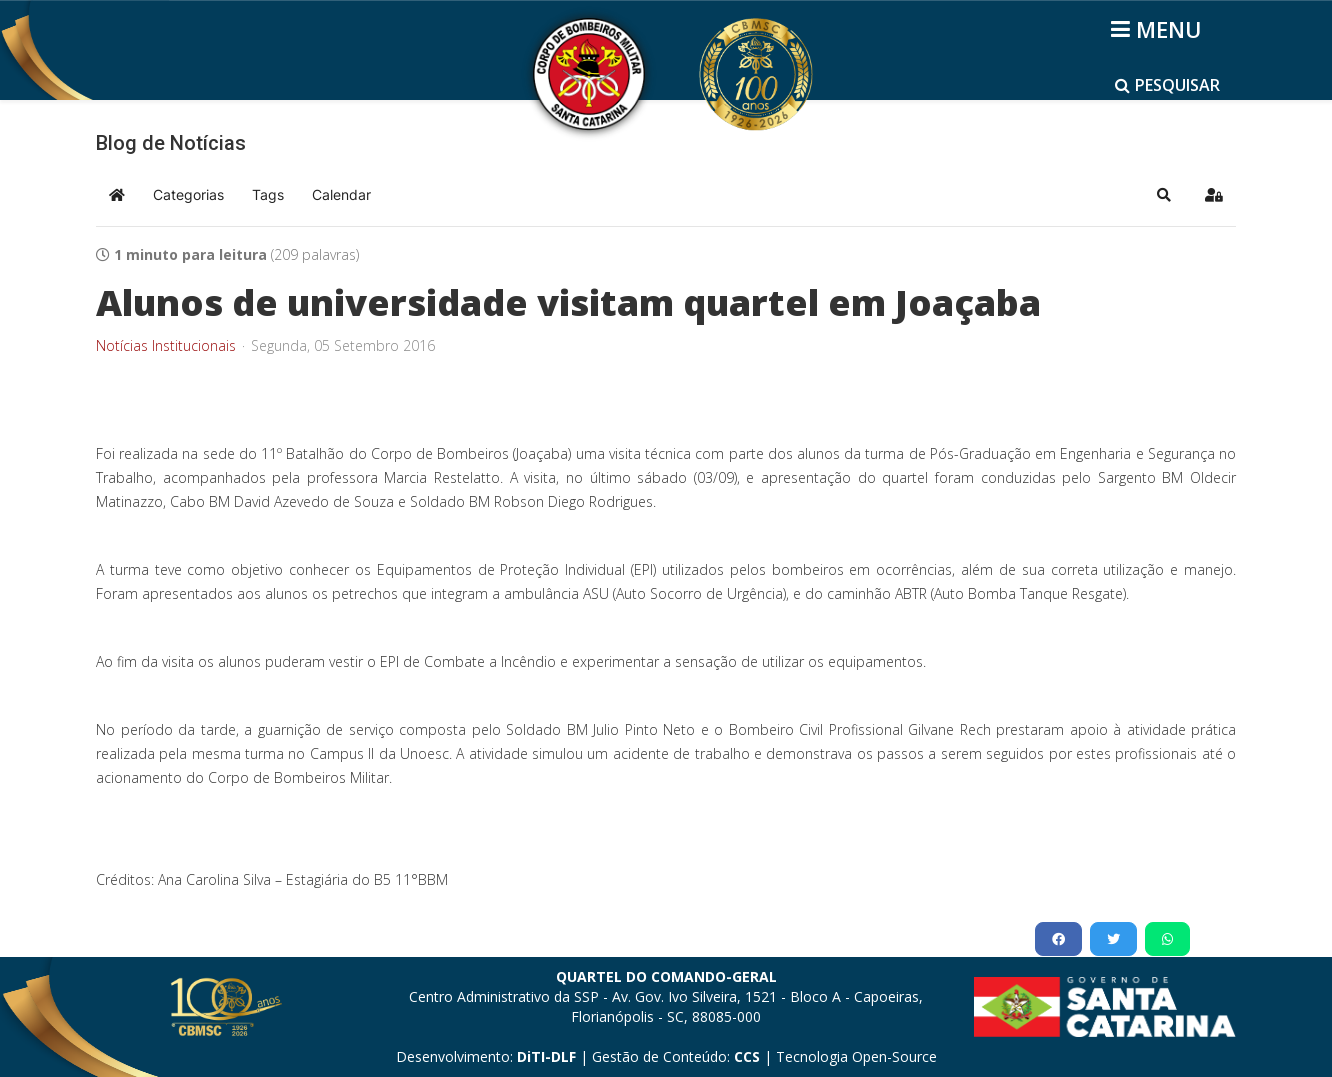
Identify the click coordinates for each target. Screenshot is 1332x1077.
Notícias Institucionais (166, 346)
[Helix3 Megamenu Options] (1159, 29)
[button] (1164, 195)
